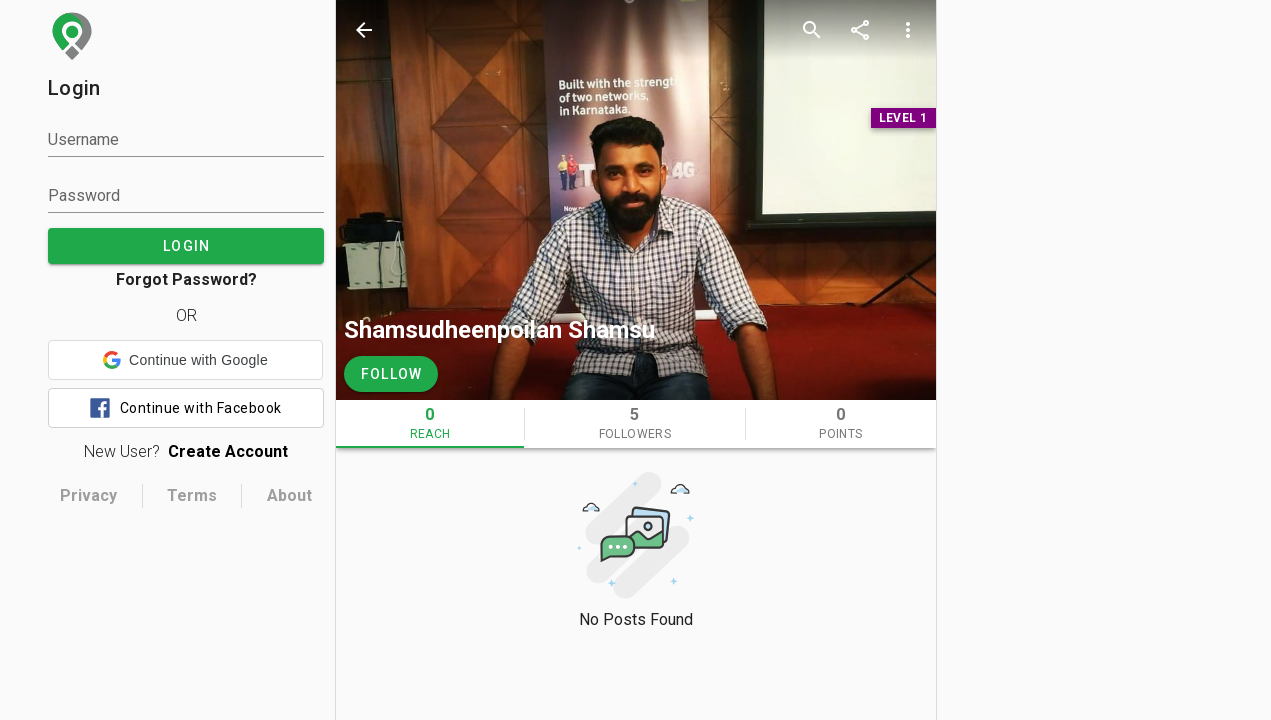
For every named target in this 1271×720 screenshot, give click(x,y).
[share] (860, 30)
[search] (812, 30)
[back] (364, 30)
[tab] (430, 424)
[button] (185, 360)
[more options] (908, 30)
